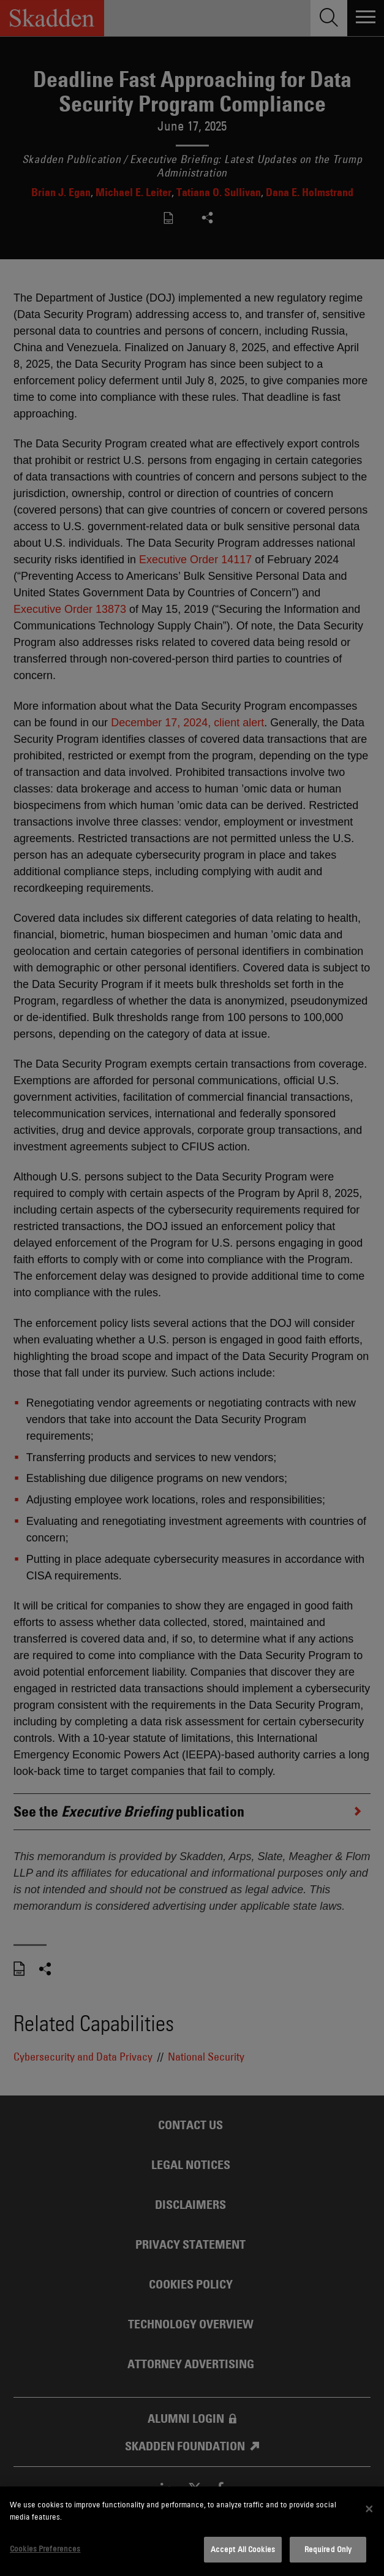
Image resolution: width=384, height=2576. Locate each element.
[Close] (369, 2509)
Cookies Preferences (45, 2548)
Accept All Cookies (243, 2549)
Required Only (328, 2549)
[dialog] (192, 2531)
